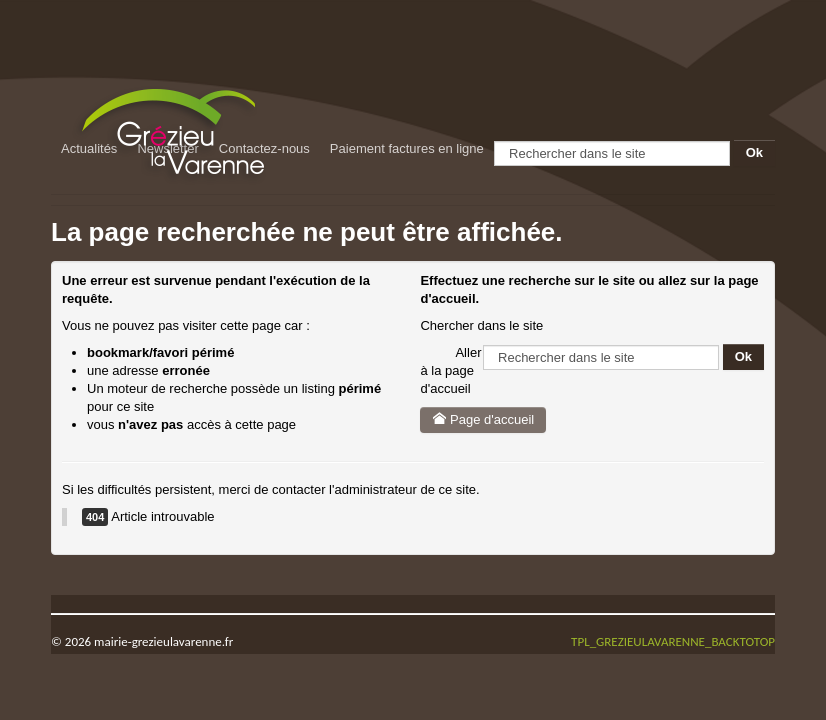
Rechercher (494, 140)
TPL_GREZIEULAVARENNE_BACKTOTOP (673, 641)
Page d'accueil (483, 419)
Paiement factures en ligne (407, 148)
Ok (754, 152)
